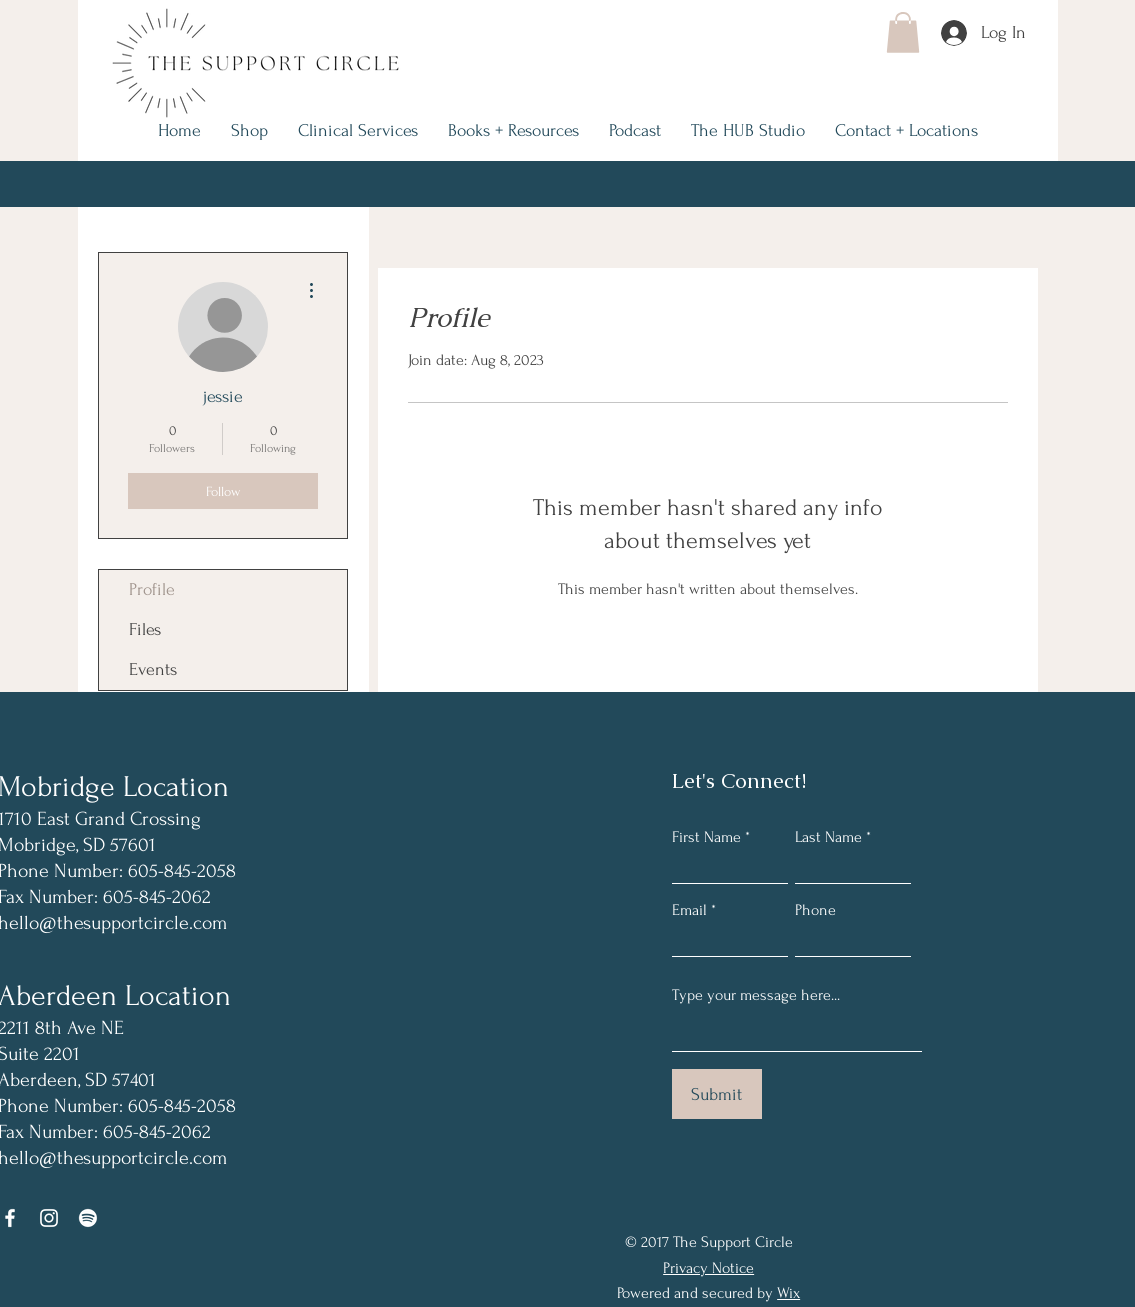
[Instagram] (49, 1218)
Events (153, 669)
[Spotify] (88, 1218)
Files (145, 629)
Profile (152, 589)
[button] (903, 32)
